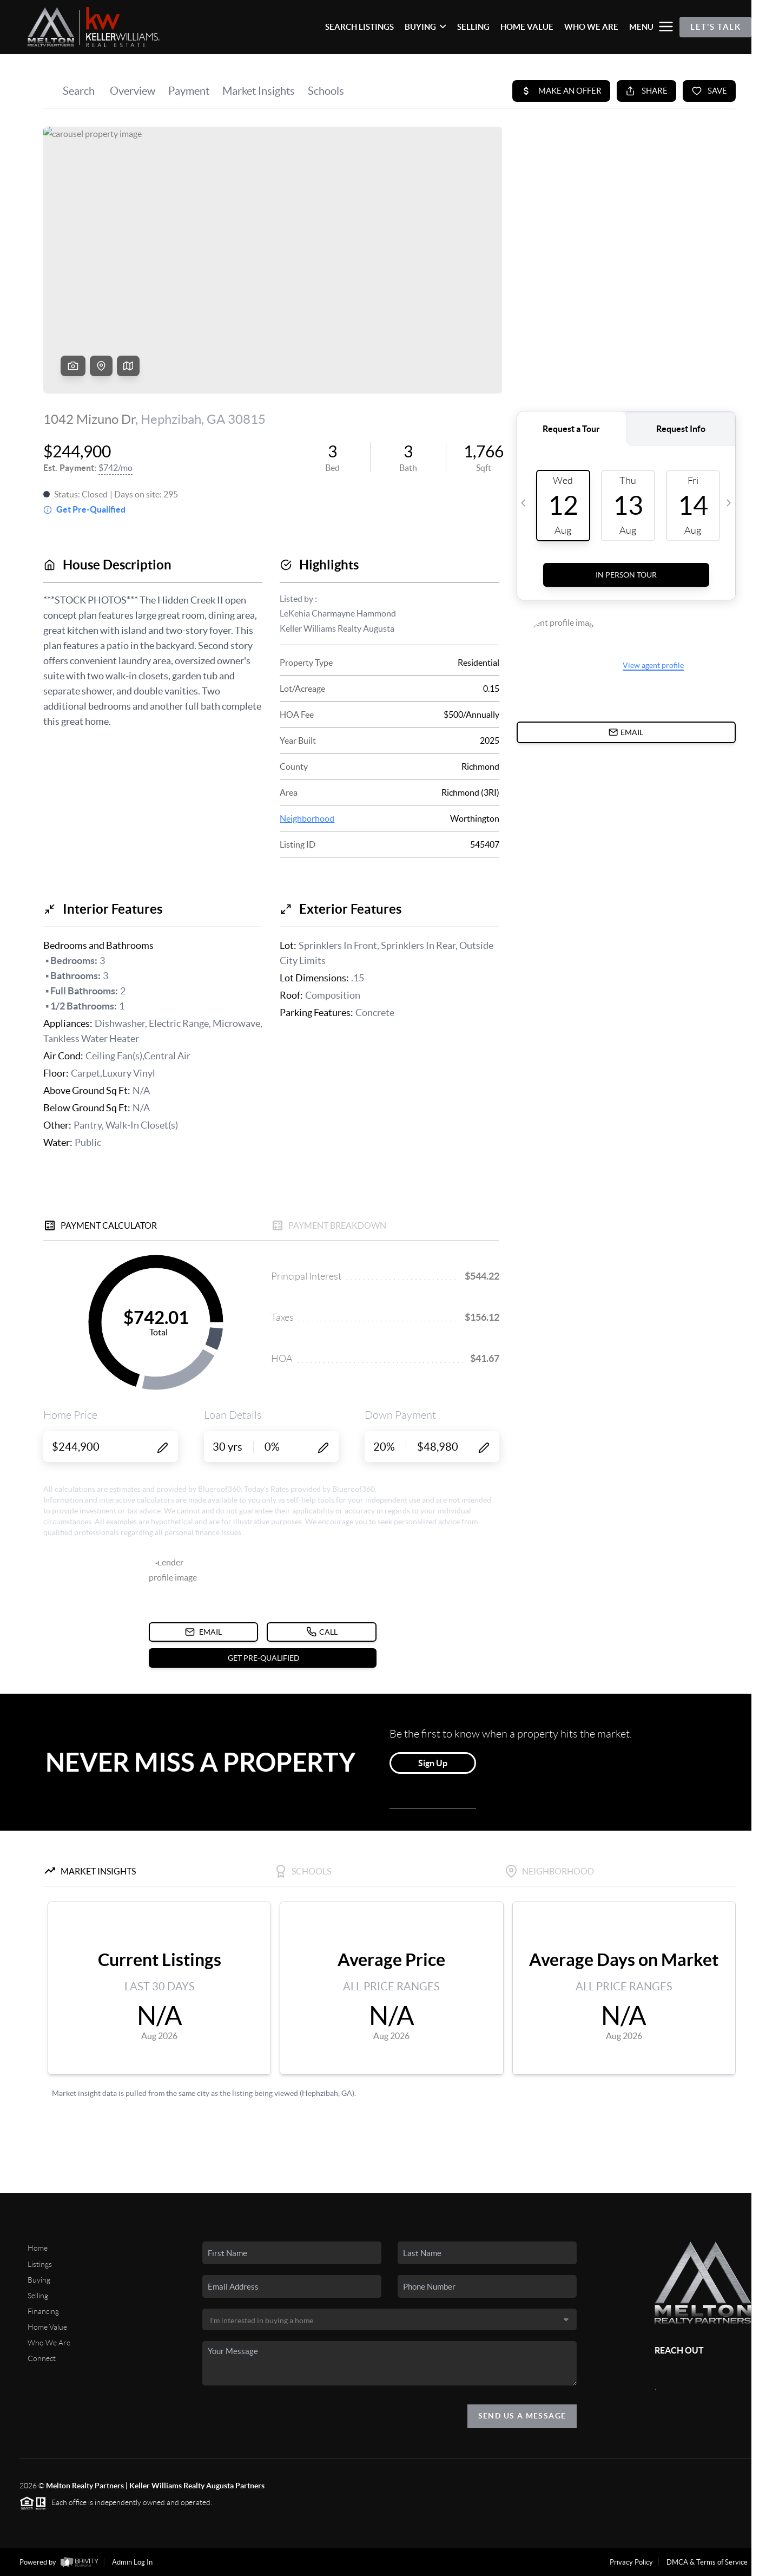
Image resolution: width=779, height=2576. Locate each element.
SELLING (473, 26)
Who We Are (49, 2342)
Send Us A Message (522, 2415)
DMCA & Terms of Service (707, 2562)
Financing (43, 2311)
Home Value (47, 2327)
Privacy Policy (631, 2562)
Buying (39, 2280)
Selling (38, 2295)
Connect (42, 2358)
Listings (40, 2264)
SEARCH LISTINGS (359, 26)
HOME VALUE (526, 26)
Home (38, 2248)
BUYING (425, 26)
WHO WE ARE (591, 26)
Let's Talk (715, 26)
